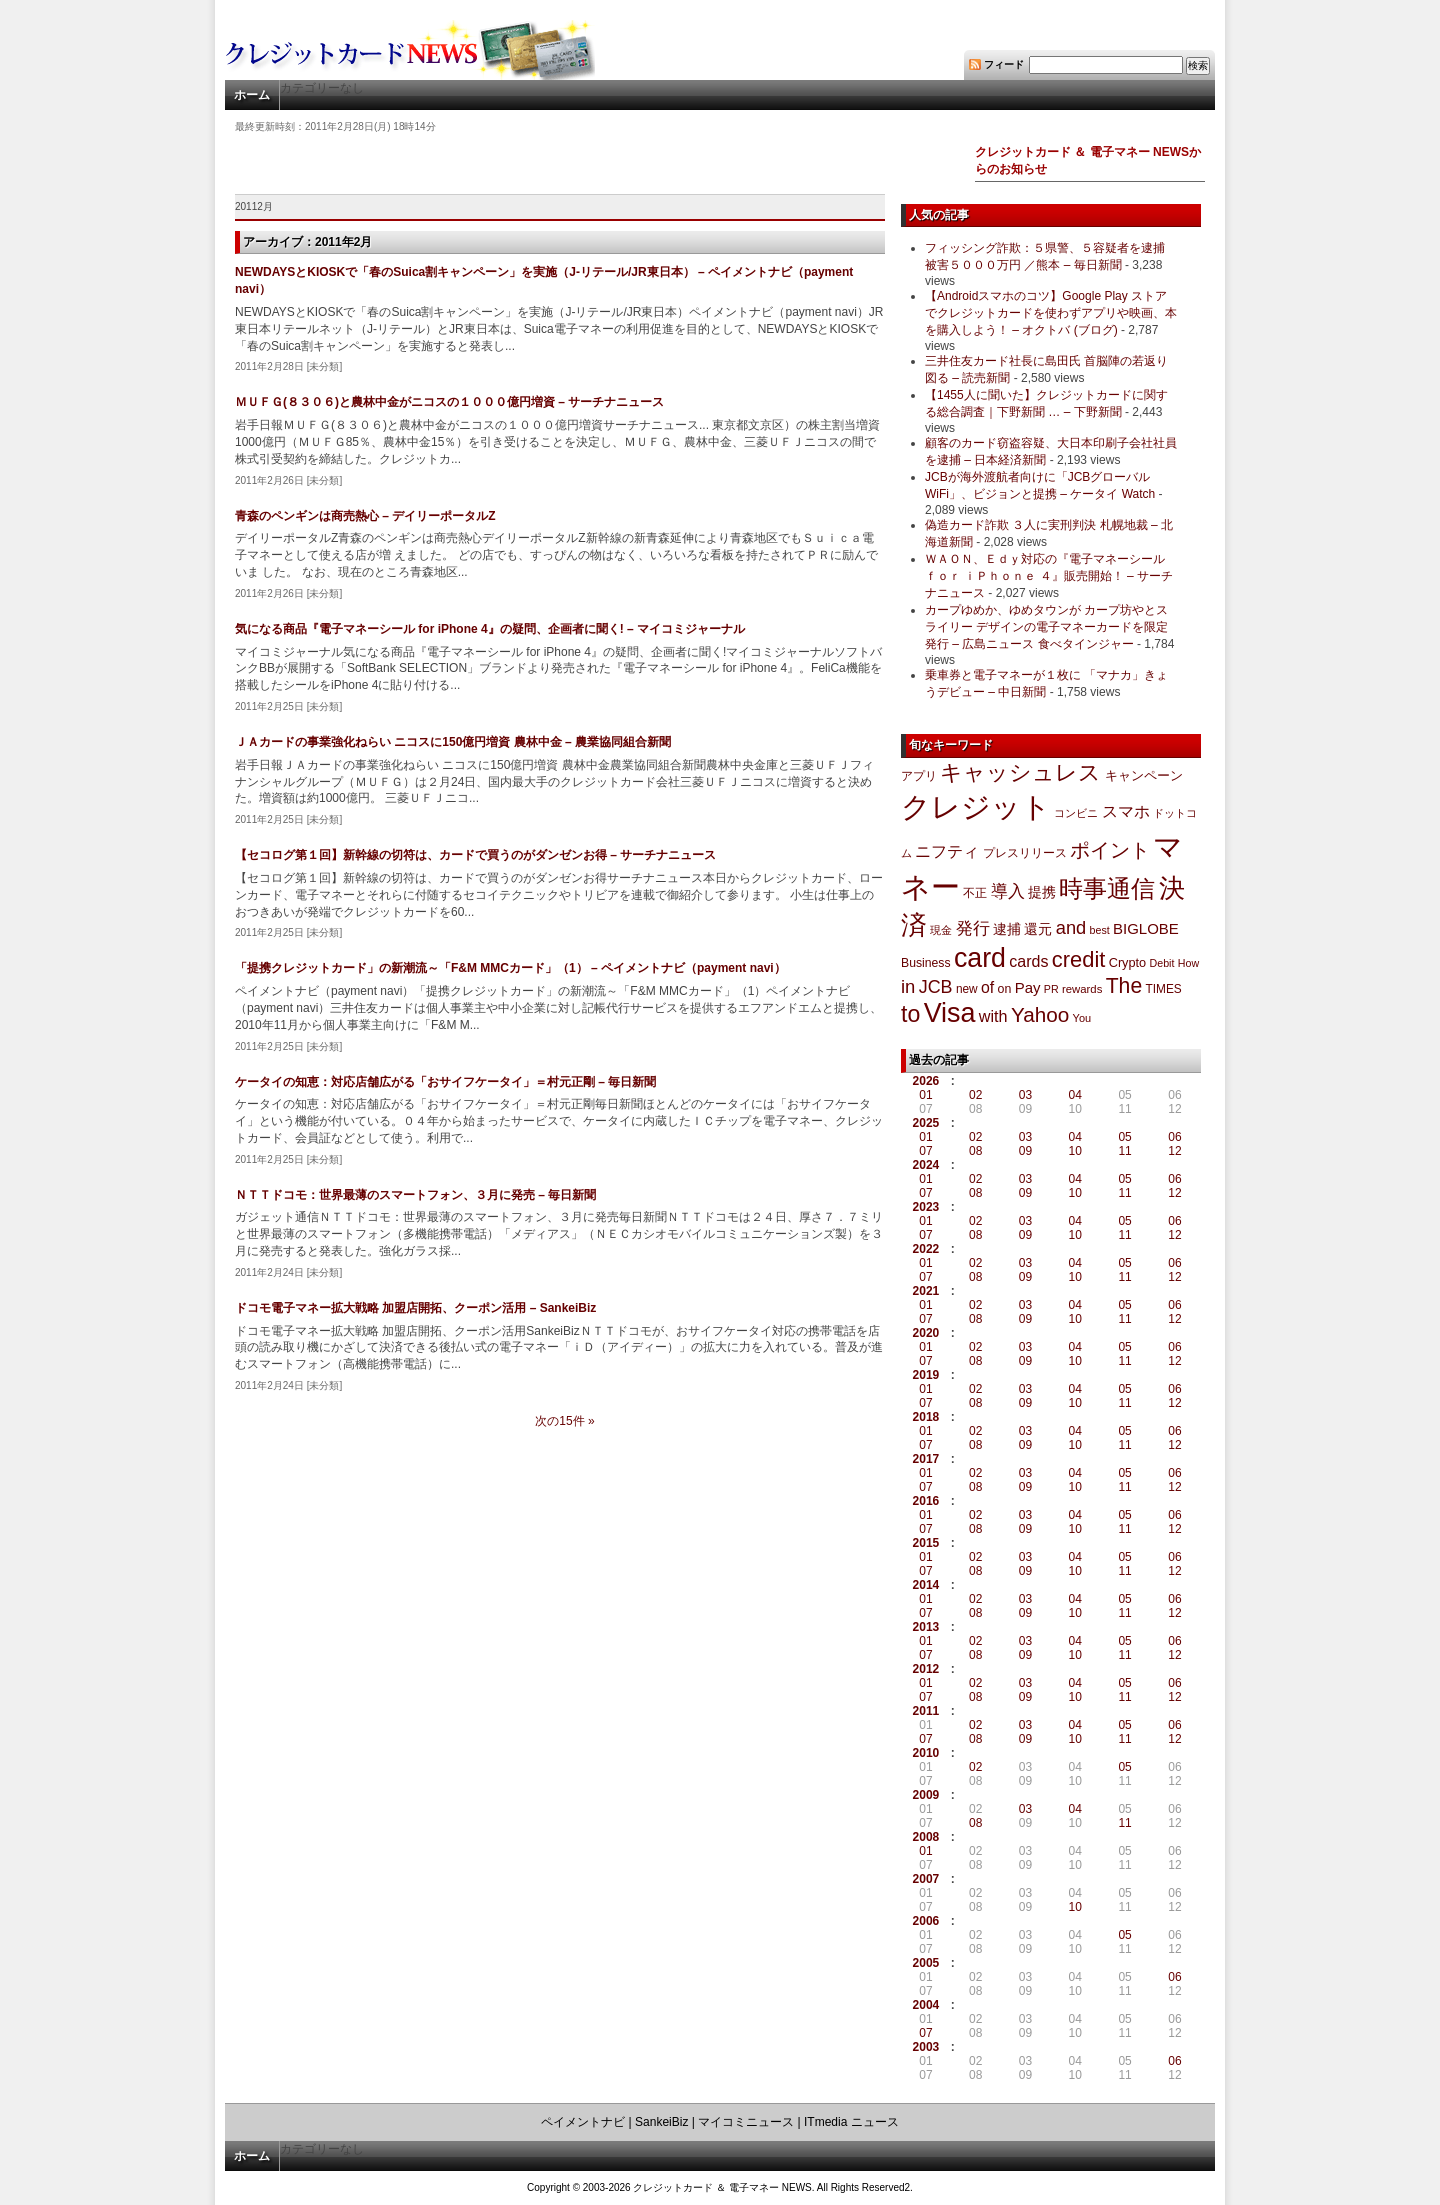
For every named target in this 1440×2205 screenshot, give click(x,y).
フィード (1004, 64)
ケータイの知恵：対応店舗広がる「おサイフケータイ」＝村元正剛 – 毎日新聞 (445, 1082)
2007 (926, 1879)
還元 (1038, 929)
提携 (1042, 892)
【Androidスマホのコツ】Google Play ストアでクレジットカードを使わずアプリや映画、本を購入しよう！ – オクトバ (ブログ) (1051, 313)
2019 (926, 1375)
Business (926, 963)
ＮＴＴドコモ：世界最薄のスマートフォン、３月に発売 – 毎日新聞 (415, 1195)
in (908, 986)
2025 (926, 1123)
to (910, 1014)
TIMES (1164, 989)
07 (925, 1151)
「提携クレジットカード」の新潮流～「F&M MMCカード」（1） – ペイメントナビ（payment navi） (510, 968)
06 (1174, 1137)
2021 (926, 1291)
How (1188, 963)
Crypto (1128, 962)
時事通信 (1107, 888)
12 (1174, 1151)
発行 (973, 928)
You (1082, 1018)
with (993, 1016)
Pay (1028, 987)
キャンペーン (1144, 776)
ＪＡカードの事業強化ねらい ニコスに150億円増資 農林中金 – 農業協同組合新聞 (453, 742)
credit (1079, 959)
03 (1025, 1095)
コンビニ (1076, 813)
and (1071, 927)
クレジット (976, 807)
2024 (926, 1165)
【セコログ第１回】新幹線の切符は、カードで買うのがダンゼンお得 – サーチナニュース (475, 855)
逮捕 (1007, 929)
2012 (926, 1669)
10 (1075, 1151)
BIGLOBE (1146, 928)
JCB (936, 987)
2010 (926, 1753)
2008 (926, 1837)
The (1124, 985)
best (1100, 930)
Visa (950, 1013)
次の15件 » (564, 1421)
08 (975, 1151)
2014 (926, 1585)
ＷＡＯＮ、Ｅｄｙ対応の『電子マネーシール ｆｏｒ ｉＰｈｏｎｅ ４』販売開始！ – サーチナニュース (1049, 576)
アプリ (919, 776)
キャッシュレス (1020, 772)
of (987, 987)
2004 (926, 2005)
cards (1028, 961)
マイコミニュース (746, 2122)
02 (975, 1095)
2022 (926, 1249)
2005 (926, 1963)
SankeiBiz (661, 2122)
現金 (941, 930)
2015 (926, 1543)
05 (1124, 1137)
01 (925, 1095)
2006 (926, 1921)
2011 (926, 1711)
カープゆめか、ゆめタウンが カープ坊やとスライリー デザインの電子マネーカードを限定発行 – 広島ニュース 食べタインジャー (1046, 627)
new (967, 989)
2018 (926, 1417)
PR (1051, 989)
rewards (1082, 989)
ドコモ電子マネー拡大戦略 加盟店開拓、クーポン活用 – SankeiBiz (415, 1308)
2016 (926, 1501)
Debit (1162, 963)
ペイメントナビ (583, 2122)
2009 (926, 1795)
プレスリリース (1025, 852)
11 (1124, 1151)
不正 (975, 893)
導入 (1008, 891)
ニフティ (947, 851)
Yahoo (1040, 1014)
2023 (926, 1207)
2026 (926, 1081)
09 (1025, 1151)
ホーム (252, 95)
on (1005, 989)
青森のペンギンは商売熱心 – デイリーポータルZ (365, 516)
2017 (926, 1459)
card (980, 958)
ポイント (1110, 850)
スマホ (1126, 811)
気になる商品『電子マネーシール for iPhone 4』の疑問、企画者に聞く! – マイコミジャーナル (490, 629)
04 (1075, 1095)
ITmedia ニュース (851, 2122)
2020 (926, 1333)
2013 (926, 1627)
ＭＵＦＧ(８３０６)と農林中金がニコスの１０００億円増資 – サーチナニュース (449, 402)
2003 (926, 2047)
